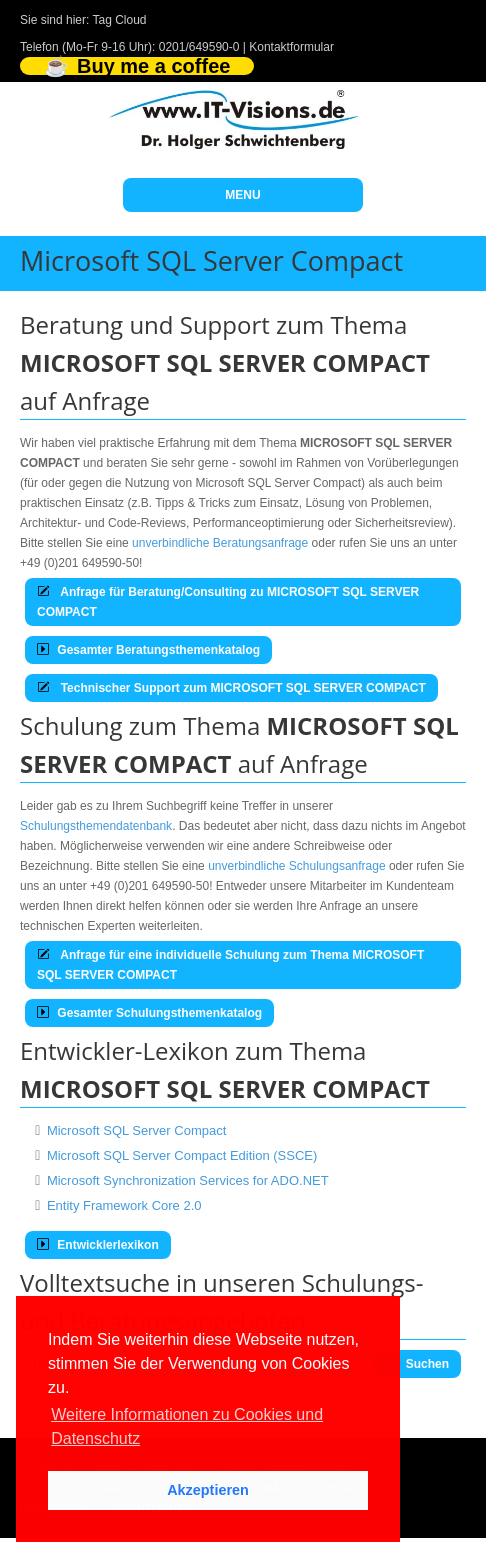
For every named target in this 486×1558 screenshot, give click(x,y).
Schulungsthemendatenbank (96, 826)
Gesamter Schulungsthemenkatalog (149, 1013)
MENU (242, 195)
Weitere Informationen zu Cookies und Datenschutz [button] (187, 1426)
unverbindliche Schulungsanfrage (296, 866)
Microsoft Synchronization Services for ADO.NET (188, 1180)
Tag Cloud (120, 20)
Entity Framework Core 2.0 (124, 1205)
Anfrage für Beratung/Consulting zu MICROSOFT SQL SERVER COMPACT (228, 602)
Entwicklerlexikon (98, 1245)
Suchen (417, 1364)
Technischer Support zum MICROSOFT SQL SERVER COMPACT (231, 688)
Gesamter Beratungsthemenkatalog (148, 650)
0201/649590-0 (199, 47)
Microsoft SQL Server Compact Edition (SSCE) (182, 1155)
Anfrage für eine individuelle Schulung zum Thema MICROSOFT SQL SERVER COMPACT (230, 965)
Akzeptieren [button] (208, 1490)
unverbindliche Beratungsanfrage (220, 543)
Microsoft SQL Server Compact (136, 1130)
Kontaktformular (291, 47)
